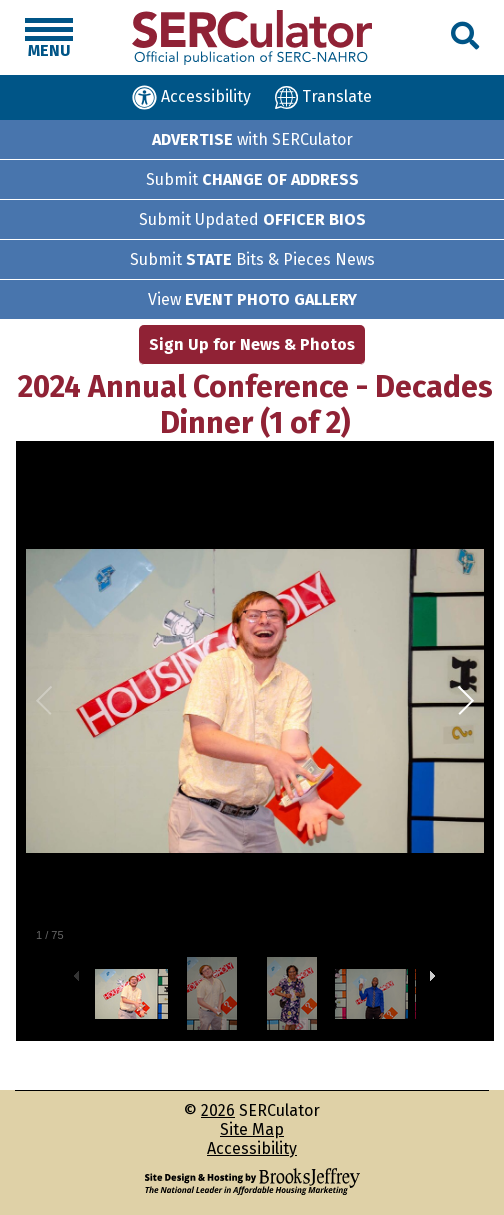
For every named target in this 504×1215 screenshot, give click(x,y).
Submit (252, 179)
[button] (465, 36)
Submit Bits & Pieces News (252, 259)
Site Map (252, 1129)
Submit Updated (252, 219)
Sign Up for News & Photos (252, 344)
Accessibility (252, 1148)
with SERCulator (252, 139)
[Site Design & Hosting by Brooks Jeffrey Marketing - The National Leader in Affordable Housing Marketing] (252, 1181)
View (252, 299)
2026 (218, 1110)
